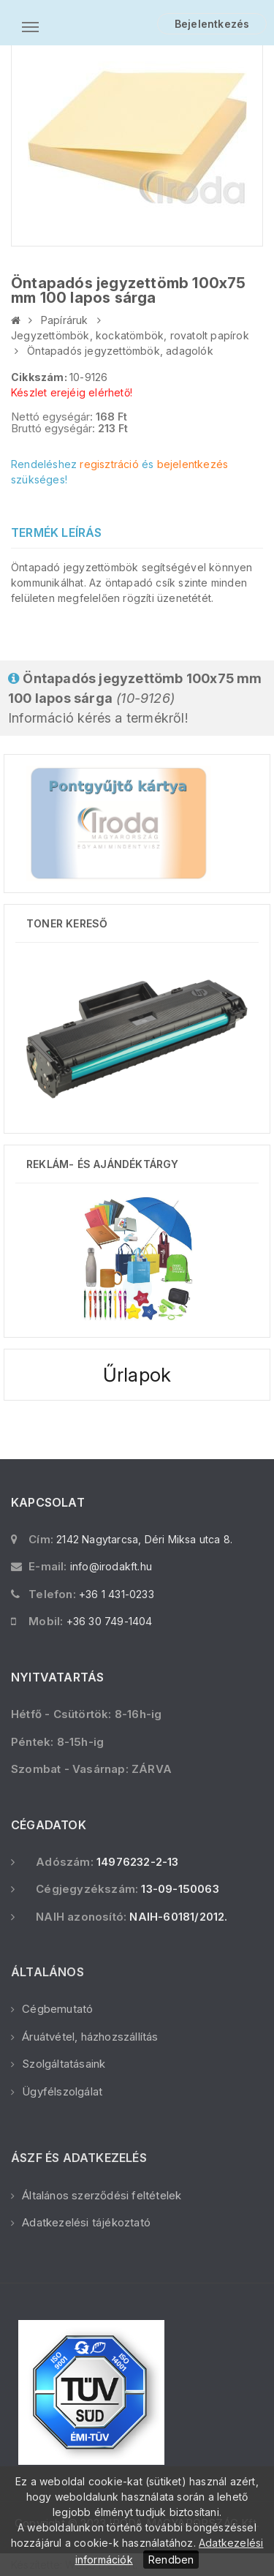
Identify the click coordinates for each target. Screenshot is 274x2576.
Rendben (171, 2559)
